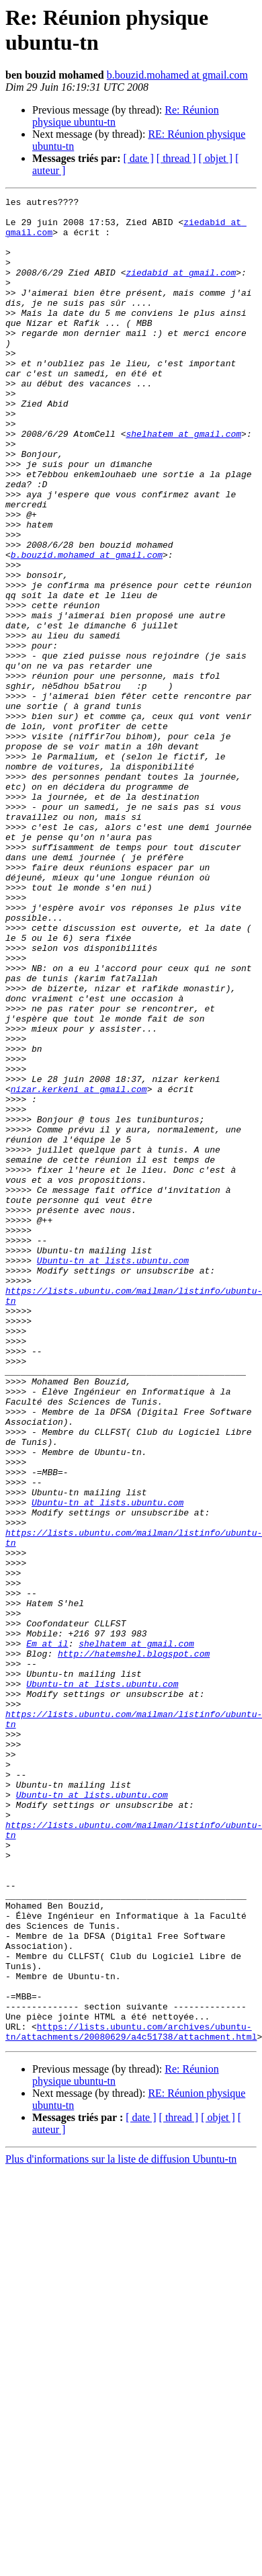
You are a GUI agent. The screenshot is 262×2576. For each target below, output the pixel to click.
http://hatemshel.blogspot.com (134, 1946)
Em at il (47, 1933)
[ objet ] (215, 158)
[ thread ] (176, 158)
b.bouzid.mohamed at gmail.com (177, 75)
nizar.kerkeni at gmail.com (79, 1268)
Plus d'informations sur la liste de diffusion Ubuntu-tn (120, 2528)
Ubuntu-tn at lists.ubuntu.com (113, 1474)
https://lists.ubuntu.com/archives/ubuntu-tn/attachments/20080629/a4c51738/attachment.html (131, 2399)
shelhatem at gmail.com (183, 482)
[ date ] (139, 158)
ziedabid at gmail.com (181, 288)
